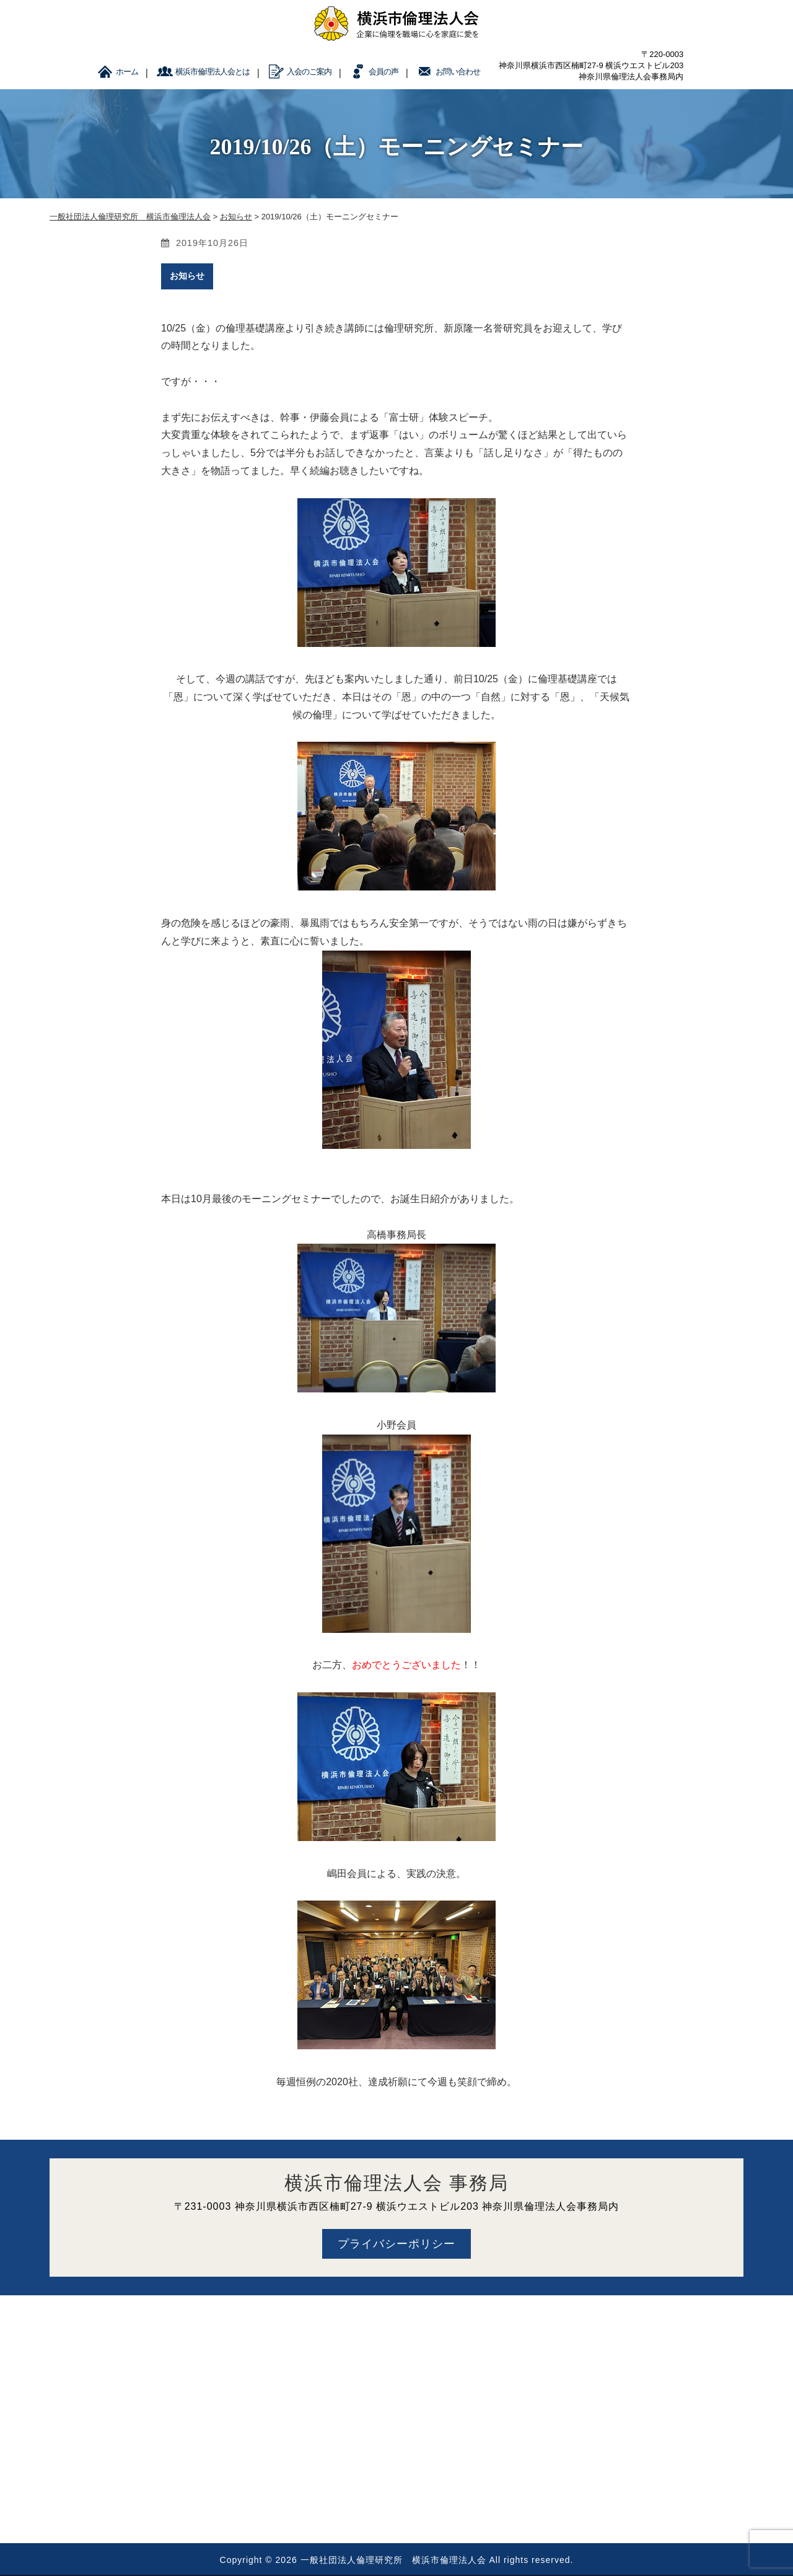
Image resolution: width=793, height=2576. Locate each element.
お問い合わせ (458, 71)
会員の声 (383, 71)
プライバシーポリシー (396, 2244)
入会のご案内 (309, 71)
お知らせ (187, 276)
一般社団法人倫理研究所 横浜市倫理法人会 (393, 2560)
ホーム (127, 71)
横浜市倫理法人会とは (212, 71)
